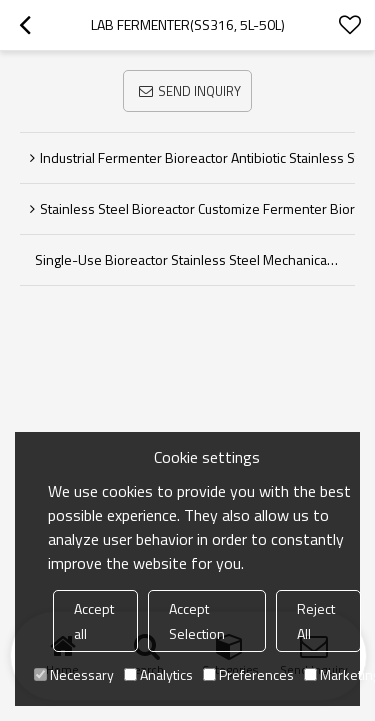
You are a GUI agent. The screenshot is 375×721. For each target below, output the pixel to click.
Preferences (248, 674)
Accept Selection (197, 621)
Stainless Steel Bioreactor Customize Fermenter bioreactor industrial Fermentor (197, 208)
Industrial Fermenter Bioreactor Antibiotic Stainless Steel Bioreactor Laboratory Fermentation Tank (197, 157)
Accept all (94, 621)
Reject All (316, 621)
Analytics (158, 674)
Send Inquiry (199, 91)
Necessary (74, 674)
